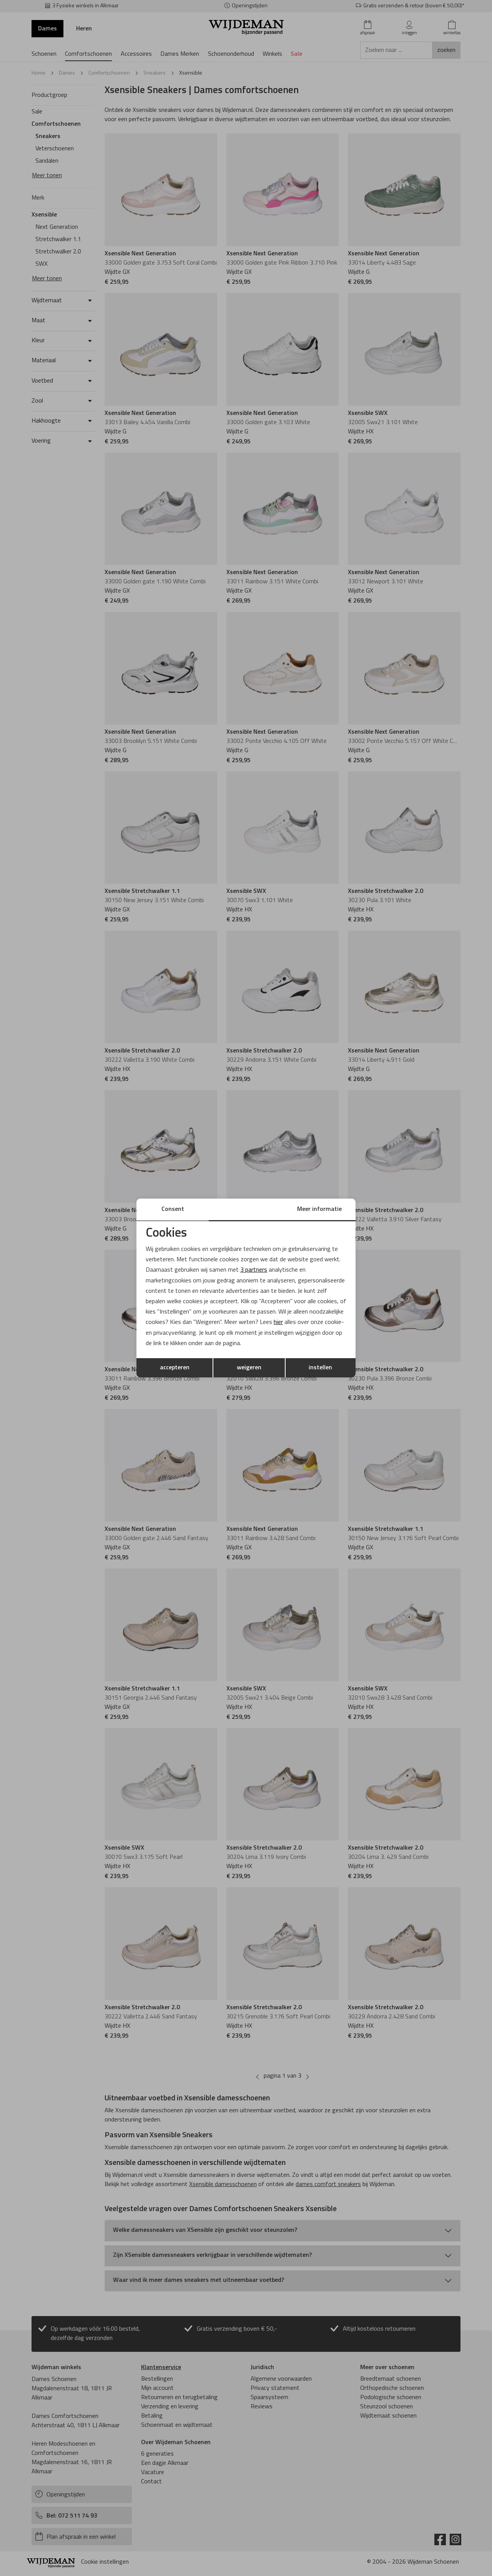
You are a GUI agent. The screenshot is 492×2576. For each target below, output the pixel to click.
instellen (320, 1368)
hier (278, 1322)
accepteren (174, 1368)
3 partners (253, 1270)
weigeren (249, 1368)
